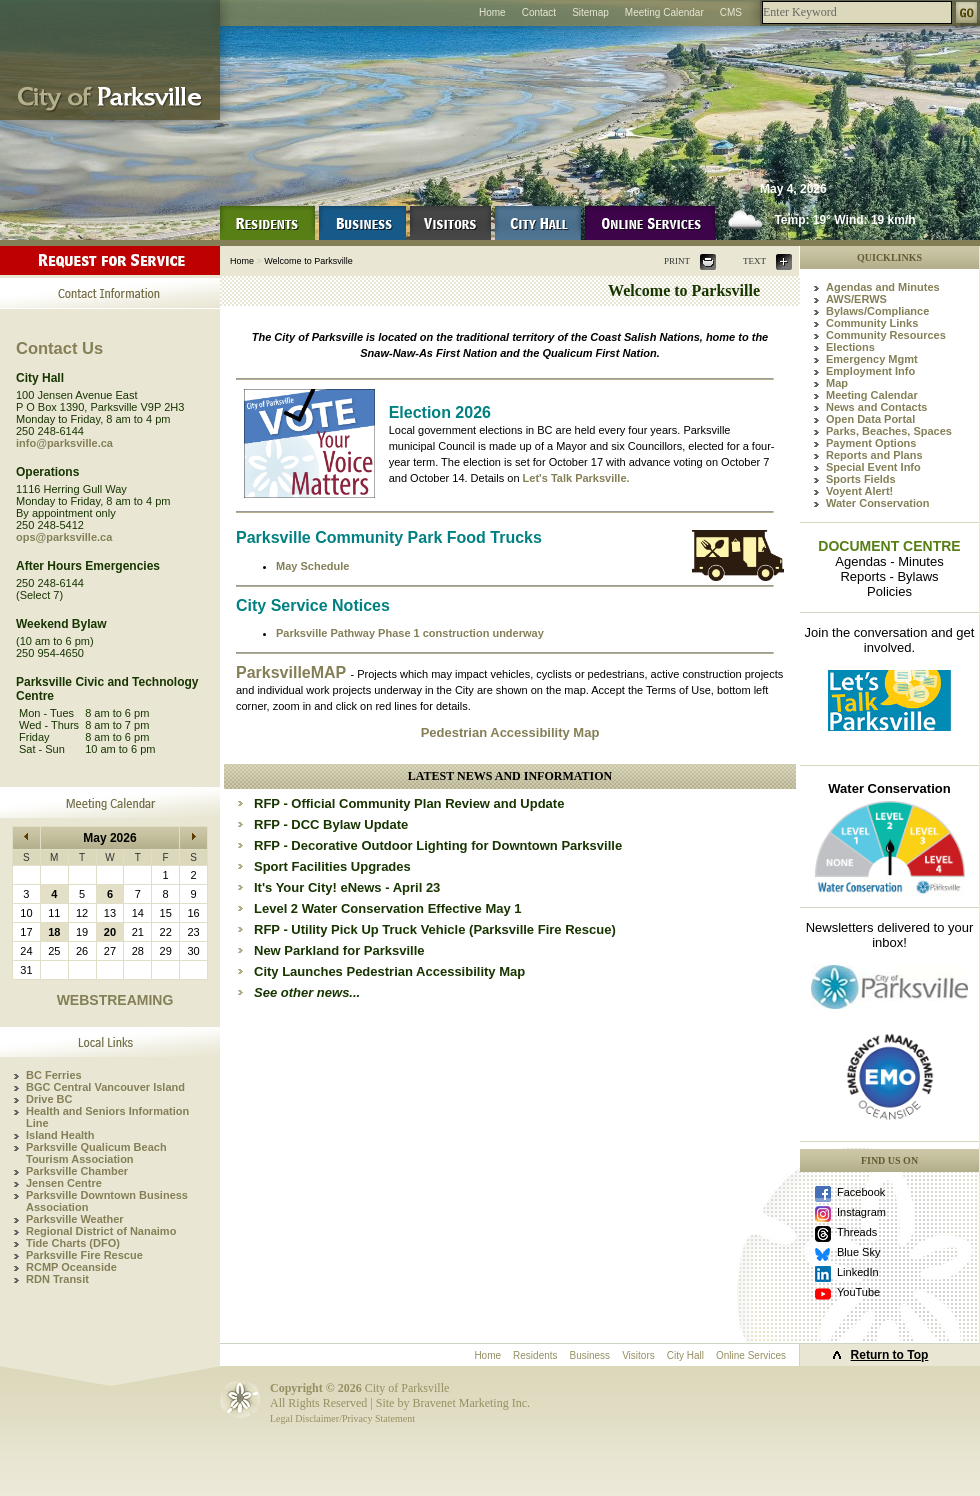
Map (837, 383)
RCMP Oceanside (71, 1267)
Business (590, 1355)
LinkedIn (858, 1272)
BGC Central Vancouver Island (105, 1087)
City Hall (685, 1355)
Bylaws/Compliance (877, 311)
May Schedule (312, 566)
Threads (857, 1232)
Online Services (751, 1355)
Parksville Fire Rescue (84, 1255)
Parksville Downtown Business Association (107, 1201)
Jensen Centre (64, 1183)
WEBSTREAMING (115, 1000)
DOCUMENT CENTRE (889, 546)
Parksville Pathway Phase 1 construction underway (410, 633)
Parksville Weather (75, 1219)
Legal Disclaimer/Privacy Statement (342, 1418)
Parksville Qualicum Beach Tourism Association (96, 1153)
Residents (535, 1355)
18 (54, 932)
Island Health (60, 1135)
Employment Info (870, 371)
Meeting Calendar (664, 12)
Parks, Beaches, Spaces (889, 431)
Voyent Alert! (859, 491)
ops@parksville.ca (64, 537)
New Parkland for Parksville (339, 950)
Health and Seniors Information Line (107, 1117)
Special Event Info (873, 467)
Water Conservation (878, 503)
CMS (731, 12)
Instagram (861, 1212)
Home (492, 12)
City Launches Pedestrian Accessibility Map (389, 971)
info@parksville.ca (64, 443)
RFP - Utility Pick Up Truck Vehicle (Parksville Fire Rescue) (435, 929)
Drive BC (49, 1099)
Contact (539, 12)
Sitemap (590, 12)
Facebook (861, 1192)
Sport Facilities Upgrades (332, 866)
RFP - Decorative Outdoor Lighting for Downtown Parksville (438, 845)
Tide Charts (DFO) (73, 1243)
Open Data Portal (870, 419)
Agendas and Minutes (883, 287)
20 (110, 932)
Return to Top (890, 1355)
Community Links (872, 323)
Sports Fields (861, 479)
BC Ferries (54, 1075)
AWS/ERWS (856, 299)
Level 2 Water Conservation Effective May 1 (388, 908)
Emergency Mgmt (872, 359)
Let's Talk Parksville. (576, 478)
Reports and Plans (874, 455)
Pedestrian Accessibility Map (510, 732)
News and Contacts (876, 407)
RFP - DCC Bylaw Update (331, 824)
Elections (850, 347)
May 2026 (109, 838)
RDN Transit (57, 1279)
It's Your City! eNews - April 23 (347, 887)
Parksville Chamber (77, 1171)
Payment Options (871, 443)
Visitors (638, 1355)
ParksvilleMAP (293, 672)
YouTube (858, 1292)
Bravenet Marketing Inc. (471, 1403)
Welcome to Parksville (308, 261)
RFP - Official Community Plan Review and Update (409, 803)
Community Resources (886, 335)
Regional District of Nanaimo (101, 1231)
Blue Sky (858, 1252)
